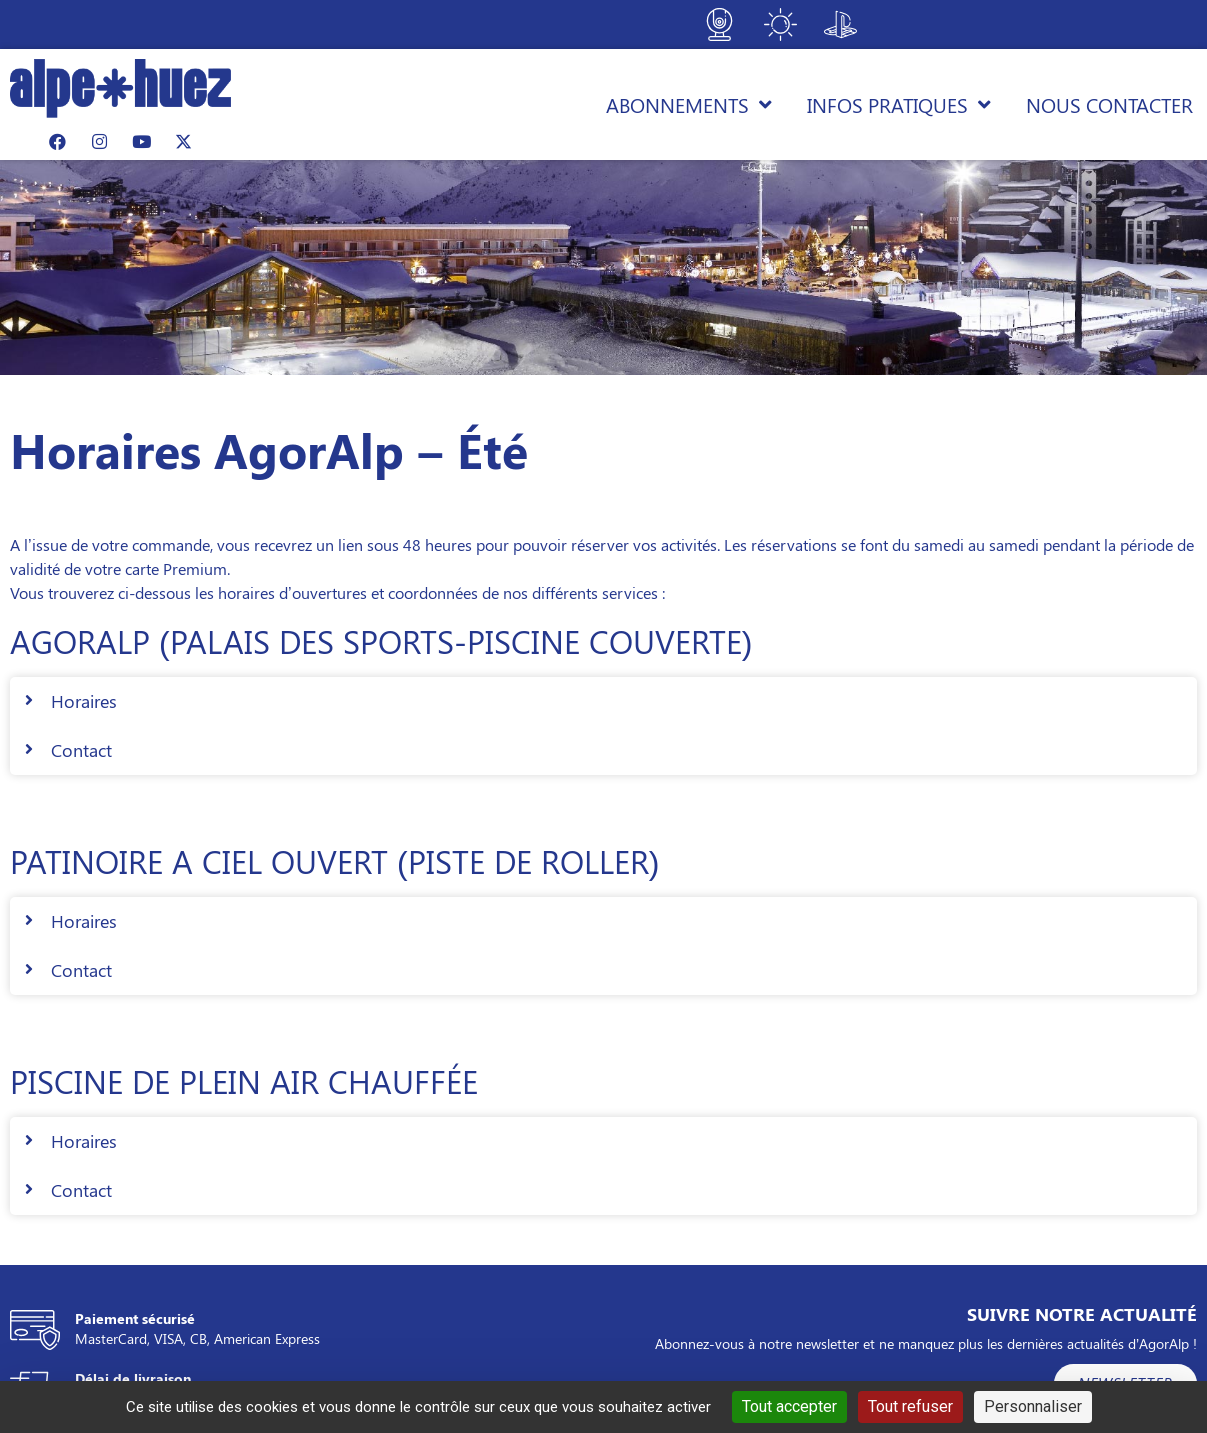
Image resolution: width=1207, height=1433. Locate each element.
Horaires (84, 701)
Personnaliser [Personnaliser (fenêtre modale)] (1033, 1406)
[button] (603, 701)
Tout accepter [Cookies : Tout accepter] (789, 1406)
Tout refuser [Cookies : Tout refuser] (910, 1406)
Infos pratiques (899, 105)
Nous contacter (1109, 104)
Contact (81, 750)
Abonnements (689, 105)
